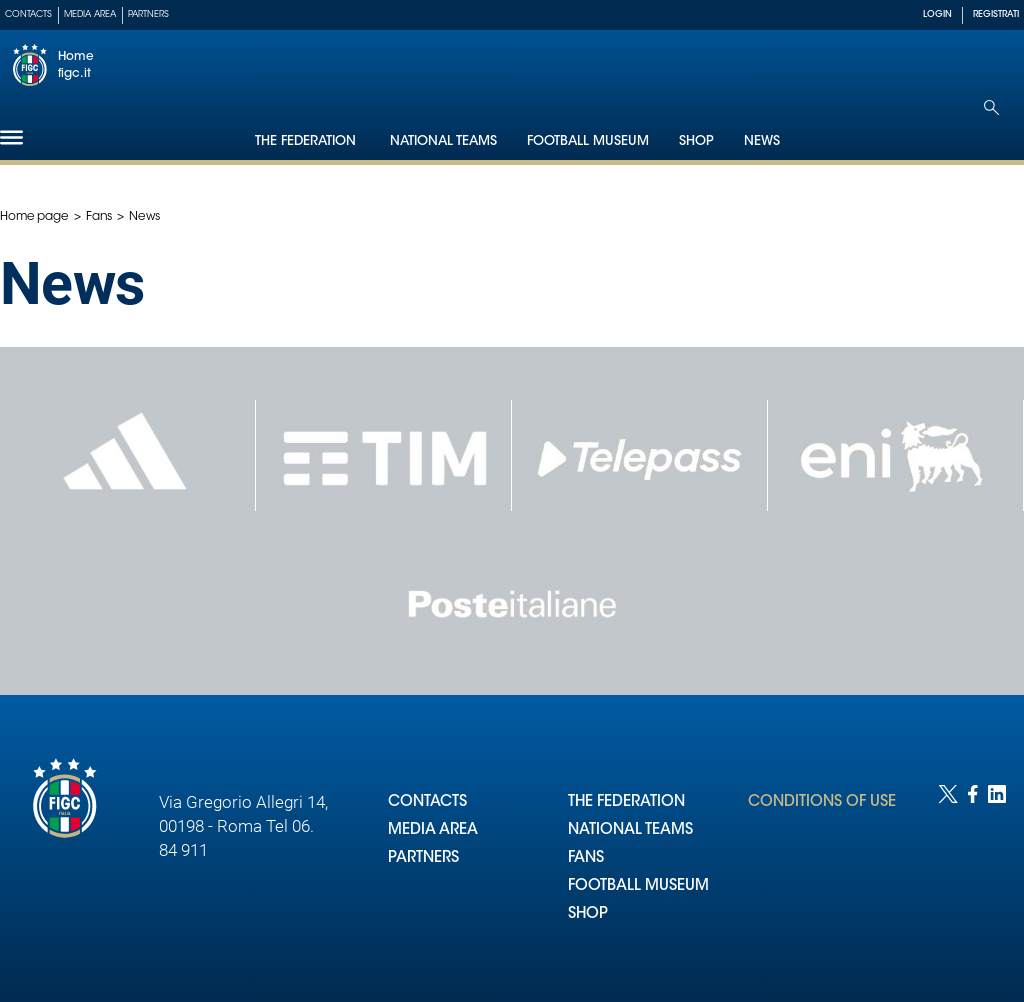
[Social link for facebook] (973, 873)
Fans (99, 217)
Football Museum (588, 141)
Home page (34, 217)
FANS (586, 858)
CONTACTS (427, 802)
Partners (148, 14)
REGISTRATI (996, 14)
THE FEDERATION (626, 802)
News (762, 141)
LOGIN (937, 14)
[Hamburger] (11, 137)
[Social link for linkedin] (997, 873)
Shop (696, 141)
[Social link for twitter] (948, 873)
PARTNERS (423, 858)
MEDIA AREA (433, 830)
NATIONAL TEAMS (630, 830)
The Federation (307, 141)
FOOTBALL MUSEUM (638, 886)
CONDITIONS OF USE (822, 802)
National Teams (443, 141)
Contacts (28, 14)
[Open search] (991, 107)
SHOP (588, 914)
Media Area (90, 14)
